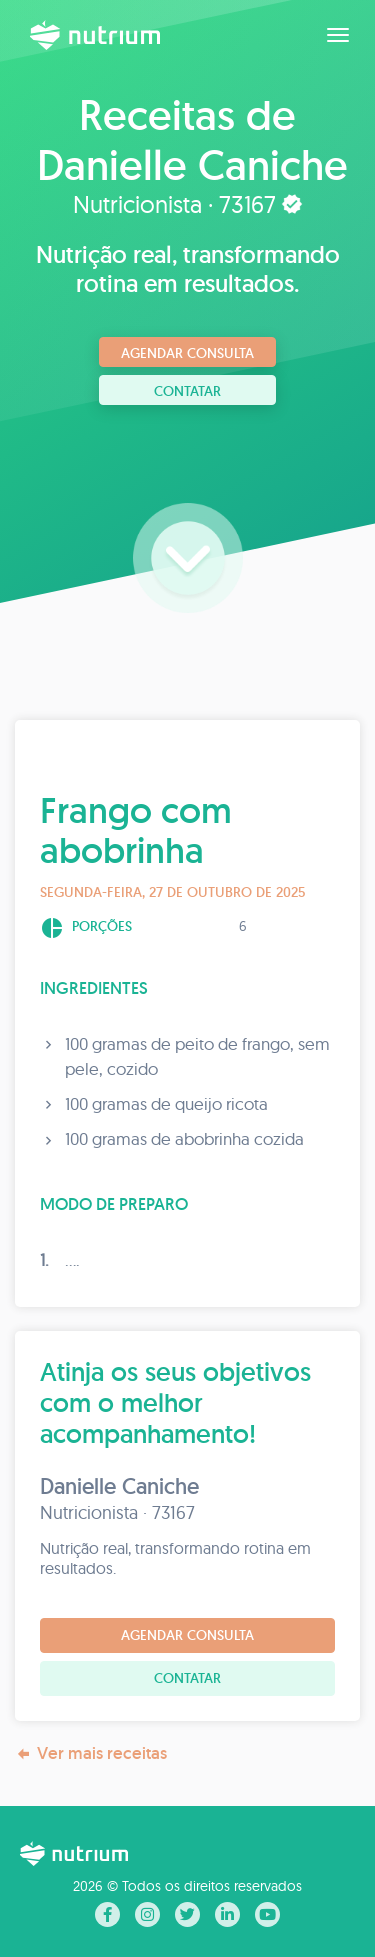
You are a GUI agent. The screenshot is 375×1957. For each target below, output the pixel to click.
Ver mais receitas (91, 1753)
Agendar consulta (187, 353)
